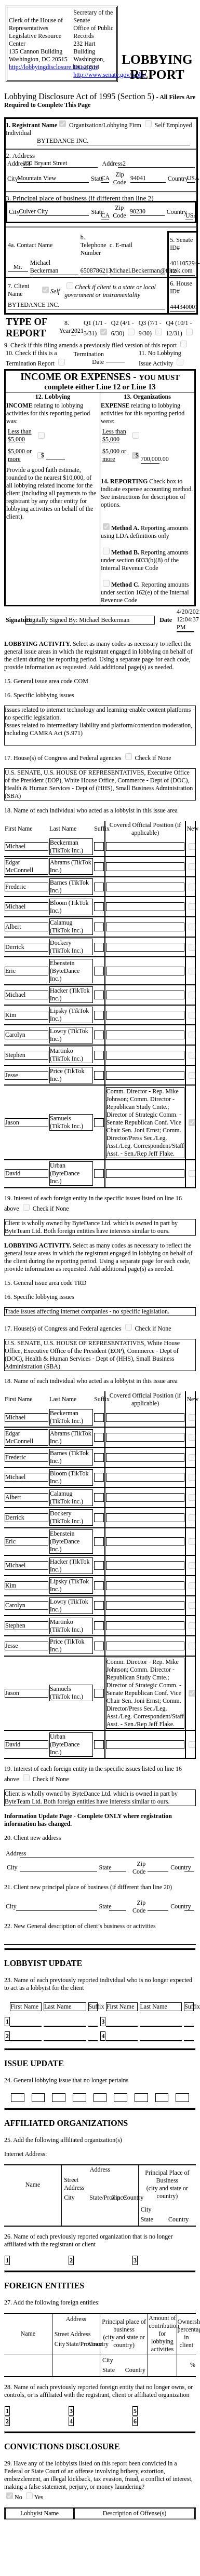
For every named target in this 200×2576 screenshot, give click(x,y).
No (15, 2497)
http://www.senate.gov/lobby (109, 74)
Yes (34, 2497)
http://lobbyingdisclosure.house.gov (53, 67)
